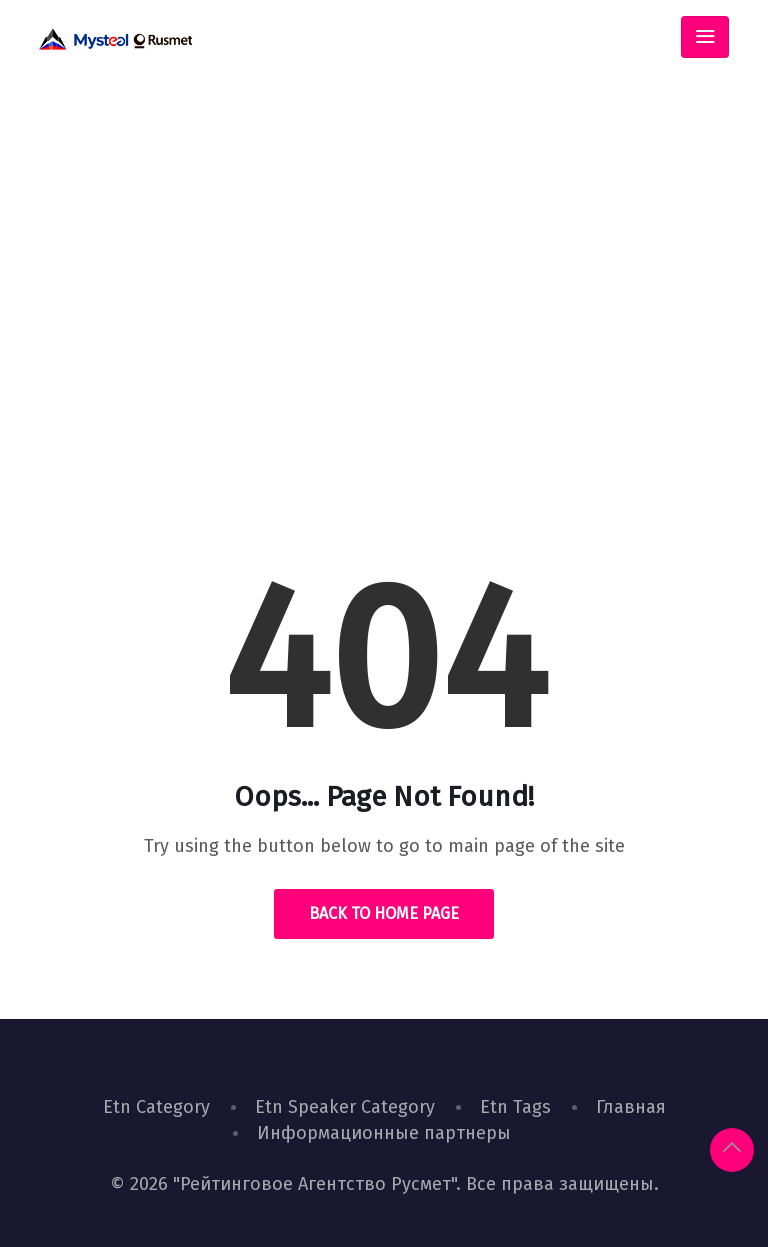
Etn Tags (515, 1107)
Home (314, 384)
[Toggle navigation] (705, 37)
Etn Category (156, 1107)
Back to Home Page (384, 913)
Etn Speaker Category (345, 1107)
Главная (631, 1107)
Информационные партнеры (384, 1133)
